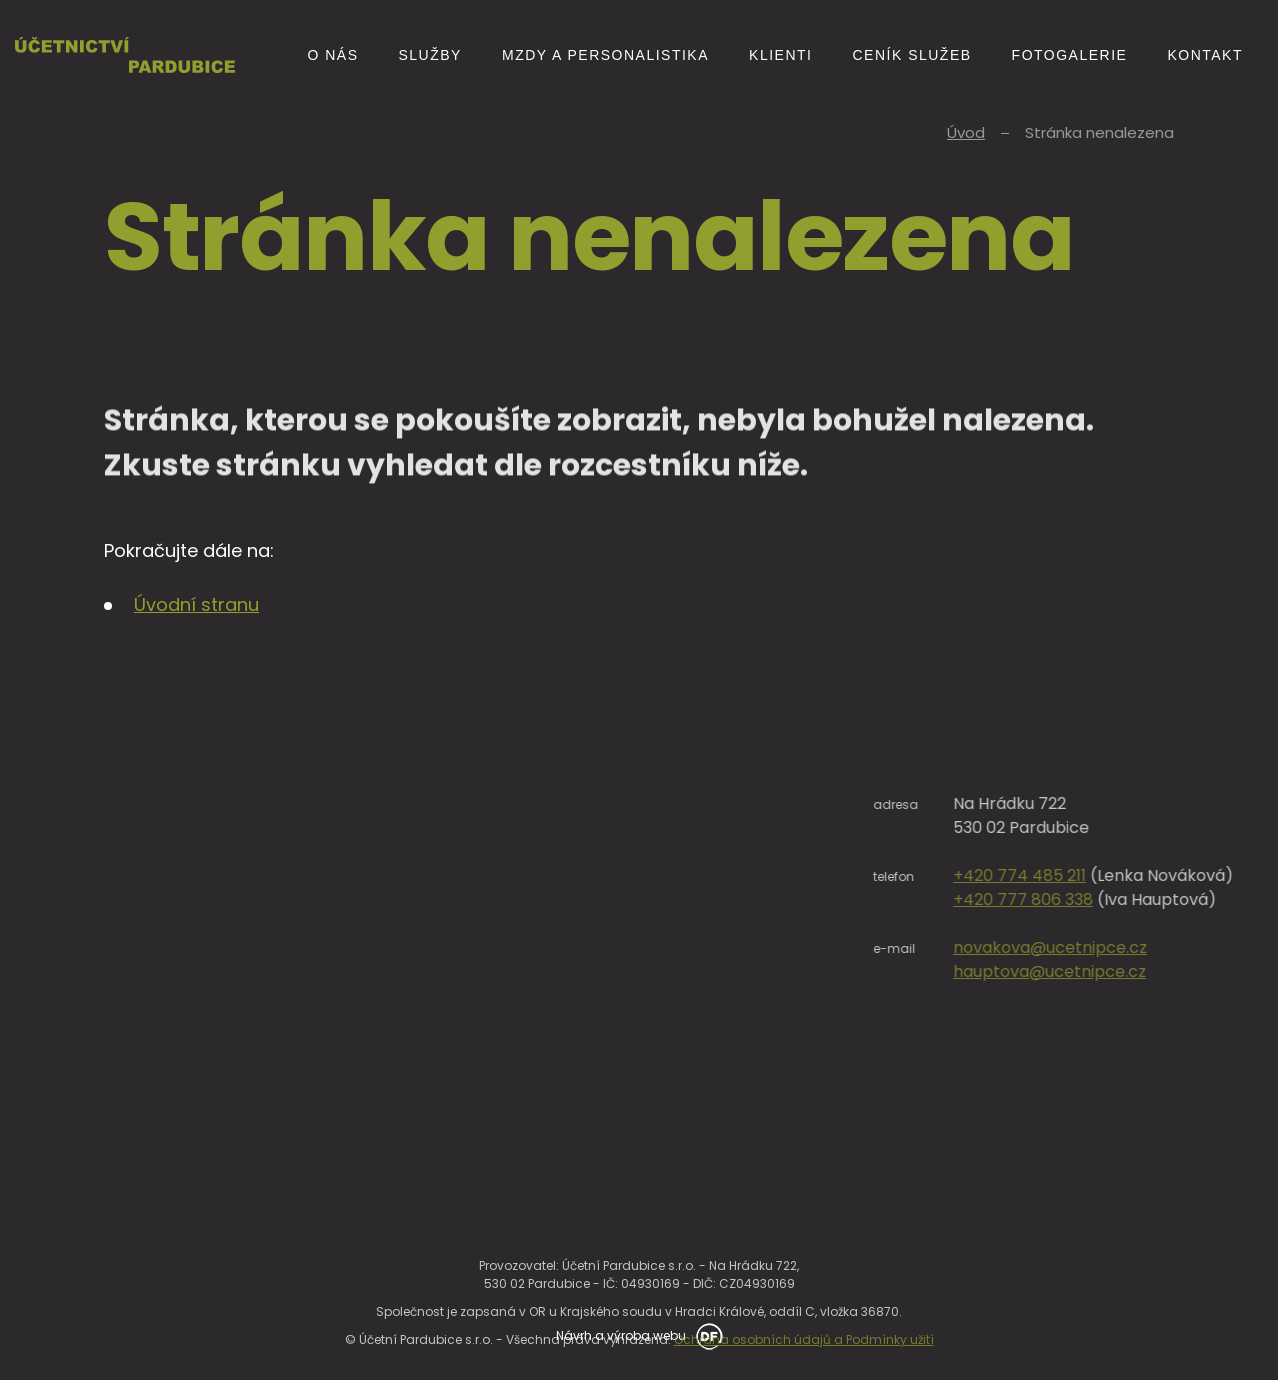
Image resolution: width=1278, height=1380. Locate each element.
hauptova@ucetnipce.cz (1146, 971)
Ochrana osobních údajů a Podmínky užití (804, 1358)
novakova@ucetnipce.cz (1147, 947)
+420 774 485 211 (1116, 875)
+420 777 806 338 (1120, 899)
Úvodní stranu (196, 604)
